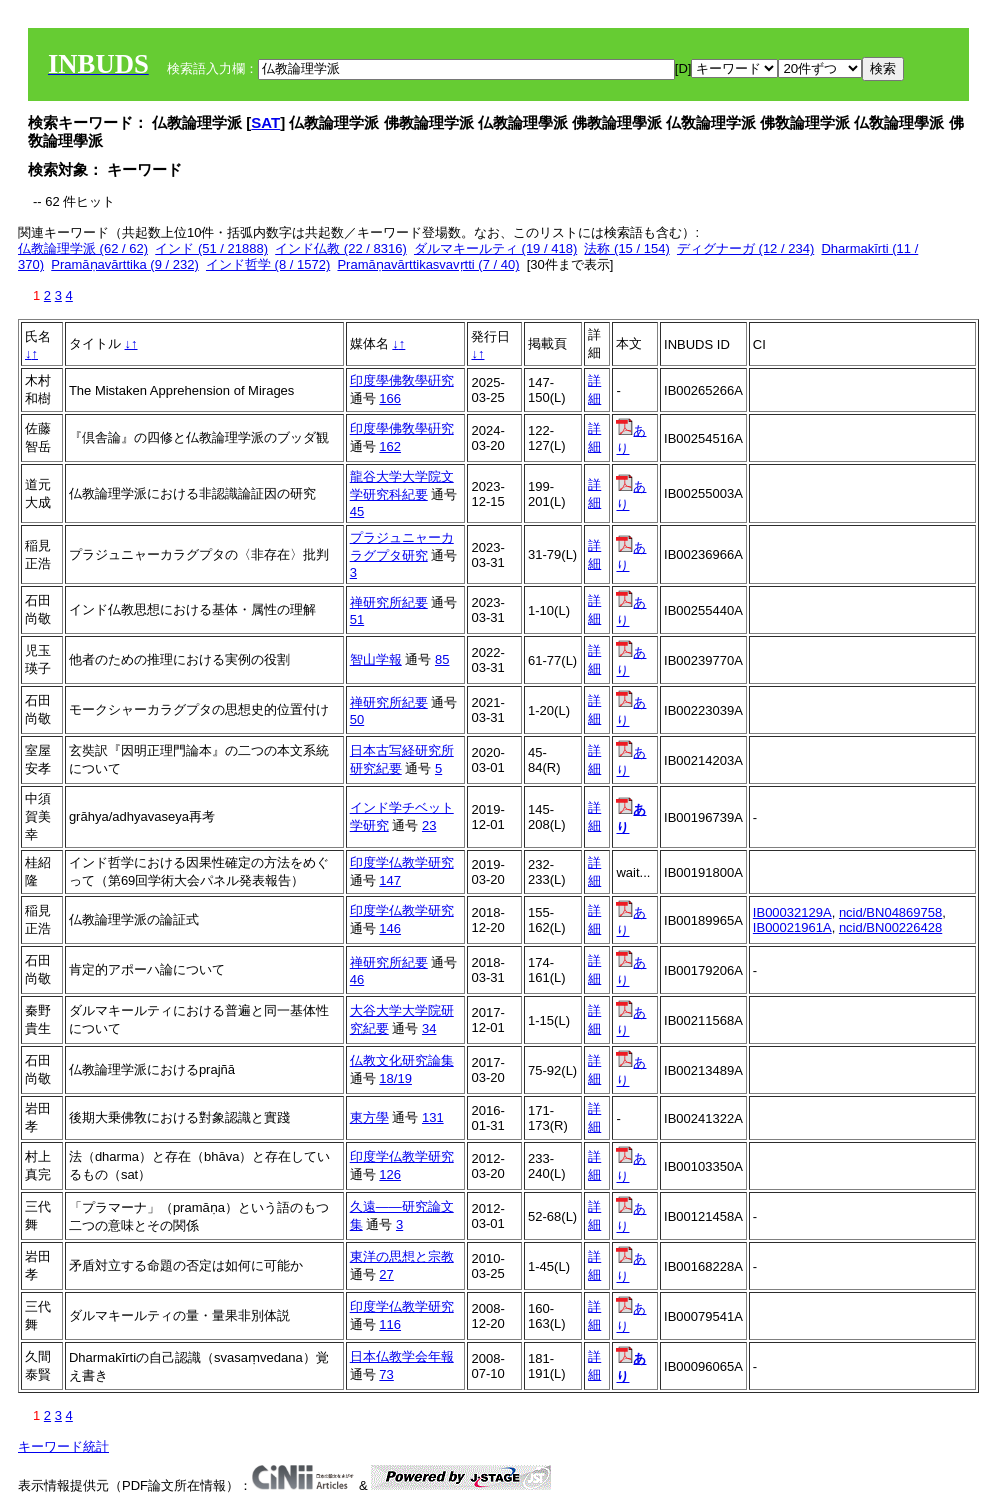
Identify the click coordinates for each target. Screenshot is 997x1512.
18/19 (395, 1078)
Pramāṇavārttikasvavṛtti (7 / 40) (428, 264)
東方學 (369, 1117)
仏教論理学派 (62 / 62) (83, 248)
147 (390, 880)
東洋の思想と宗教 (402, 1256)
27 (386, 1274)
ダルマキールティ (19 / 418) (495, 248)
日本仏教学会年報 (402, 1356)
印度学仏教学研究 (402, 862)
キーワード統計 (63, 1446)
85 (442, 659)
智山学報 (376, 659)
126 (390, 1174)
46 (357, 979)
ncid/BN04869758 (890, 912)
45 (357, 511)
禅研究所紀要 (389, 602)
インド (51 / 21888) (211, 248)
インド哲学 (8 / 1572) (268, 264)
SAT (265, 122)
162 (390, 446)
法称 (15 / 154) (626, 248)
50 (357, 719)
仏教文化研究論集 (402, 1060)
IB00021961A (792, 927)
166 (390, 398)
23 (429, 825)
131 (433, 1117)
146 (390, 928)
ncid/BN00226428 (890, 927)
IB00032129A (792, 912)
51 (357, 619)
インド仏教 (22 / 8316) (341, 248)
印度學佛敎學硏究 (402, 380)
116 (390, 1324)
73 (386, 1374)
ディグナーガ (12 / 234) (745, 248)
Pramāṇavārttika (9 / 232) (124, 264)
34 (429, 1028)
